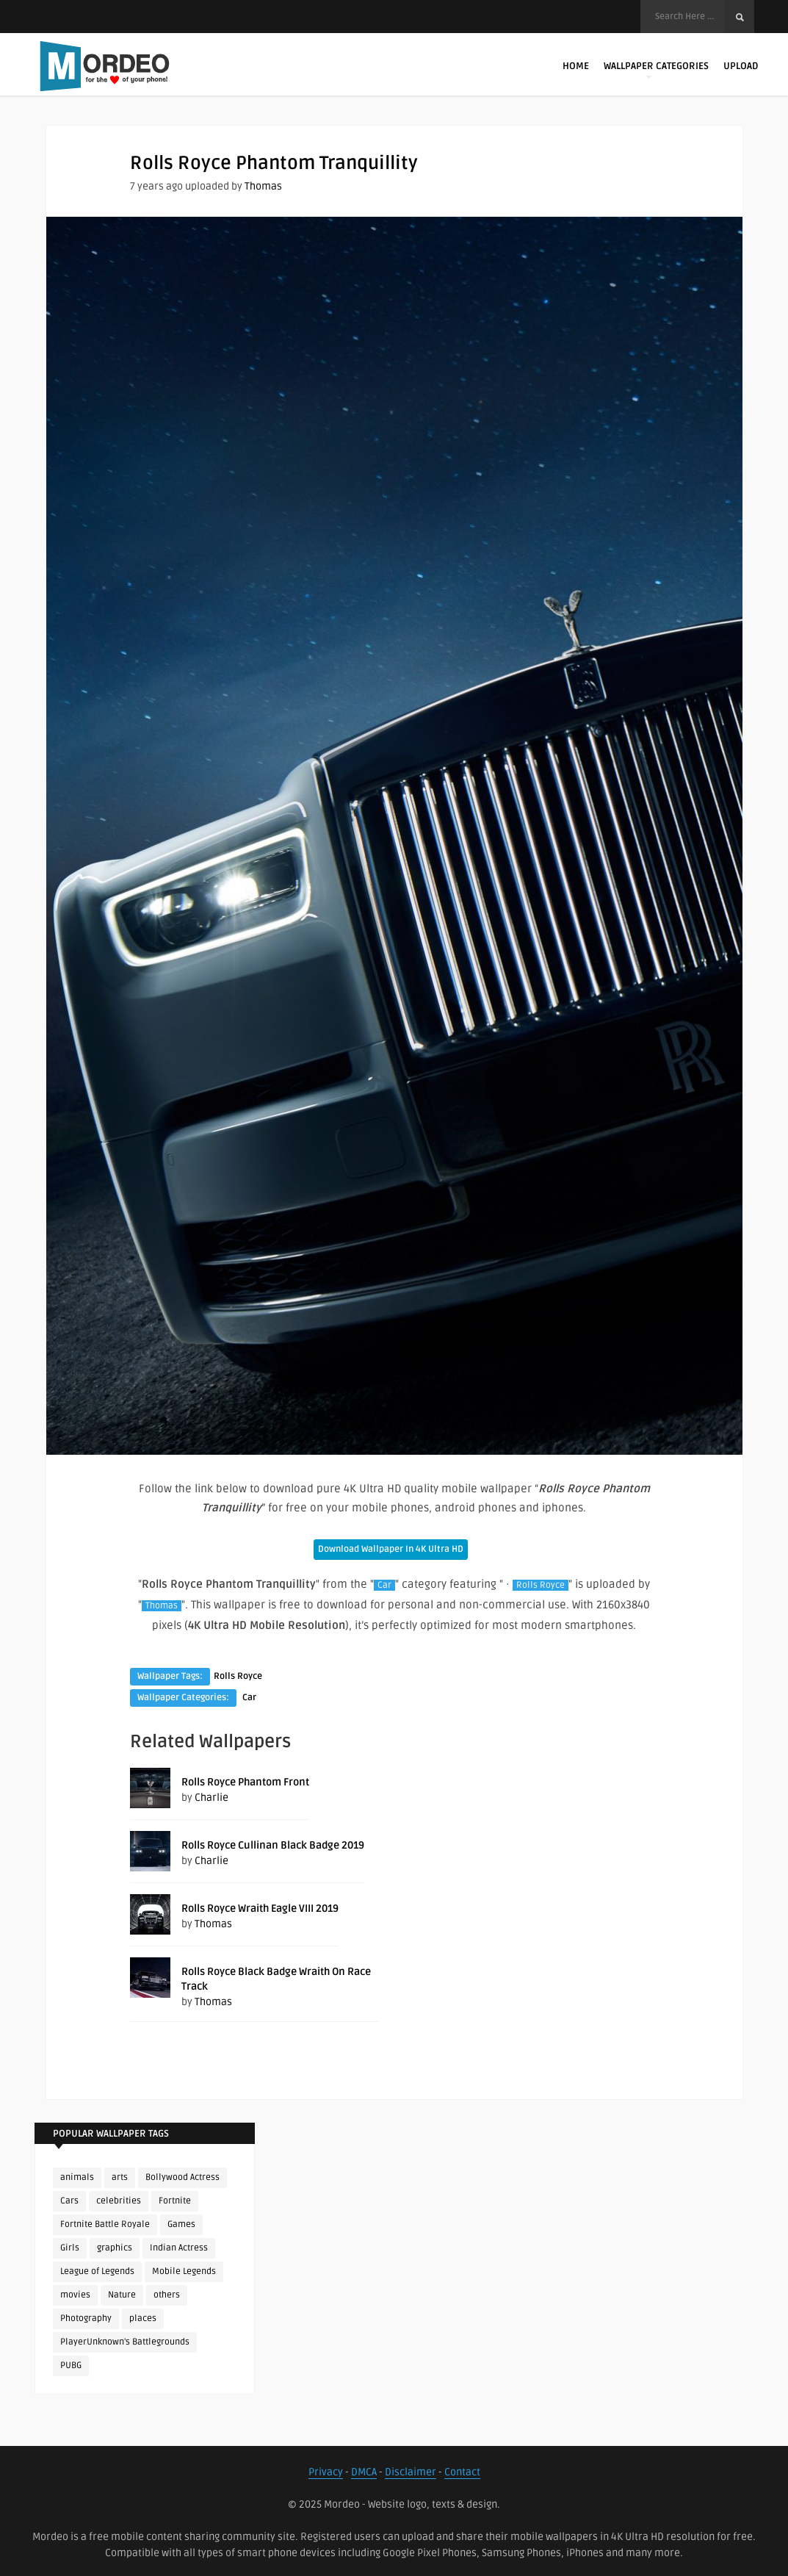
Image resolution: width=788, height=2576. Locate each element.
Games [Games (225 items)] (181, 2224)
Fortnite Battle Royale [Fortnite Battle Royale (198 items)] (105, 2224)
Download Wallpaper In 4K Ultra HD (390, 1549)
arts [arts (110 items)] (120, 2177)
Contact (462, 2472)
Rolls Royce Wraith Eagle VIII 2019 (260, 1908)
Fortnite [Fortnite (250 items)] (175, 2200)
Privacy (325, 2472)
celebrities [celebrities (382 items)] (118, 2200)
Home (576, 66)
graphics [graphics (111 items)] (114, 2247)
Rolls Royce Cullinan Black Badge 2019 (272, 1845)
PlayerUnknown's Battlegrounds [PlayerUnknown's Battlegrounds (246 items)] (124, 2341)
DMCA (364, 2472)
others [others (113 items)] (166, 2294)
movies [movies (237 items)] (75, 2294)
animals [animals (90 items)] (77, 2177)
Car (384, 1585)
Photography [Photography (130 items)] (86, 2318)
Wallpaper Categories (656, 69)
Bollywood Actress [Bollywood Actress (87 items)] (182, 2177)
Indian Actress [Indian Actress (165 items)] (179, 2247)
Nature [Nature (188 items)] (122, 2294)
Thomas (263, 186)
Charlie (211, 1797)
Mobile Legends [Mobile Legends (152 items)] (184, 2271)
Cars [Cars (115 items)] (69, 2200)
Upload (740, 66)
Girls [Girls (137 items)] (69, 2247)
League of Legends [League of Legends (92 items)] (97, 2271)
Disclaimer (410, 2472)
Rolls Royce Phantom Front (245, 1782)
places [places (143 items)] (142, 2318)
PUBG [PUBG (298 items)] (71, 2365)
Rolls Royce (540, 1585)
